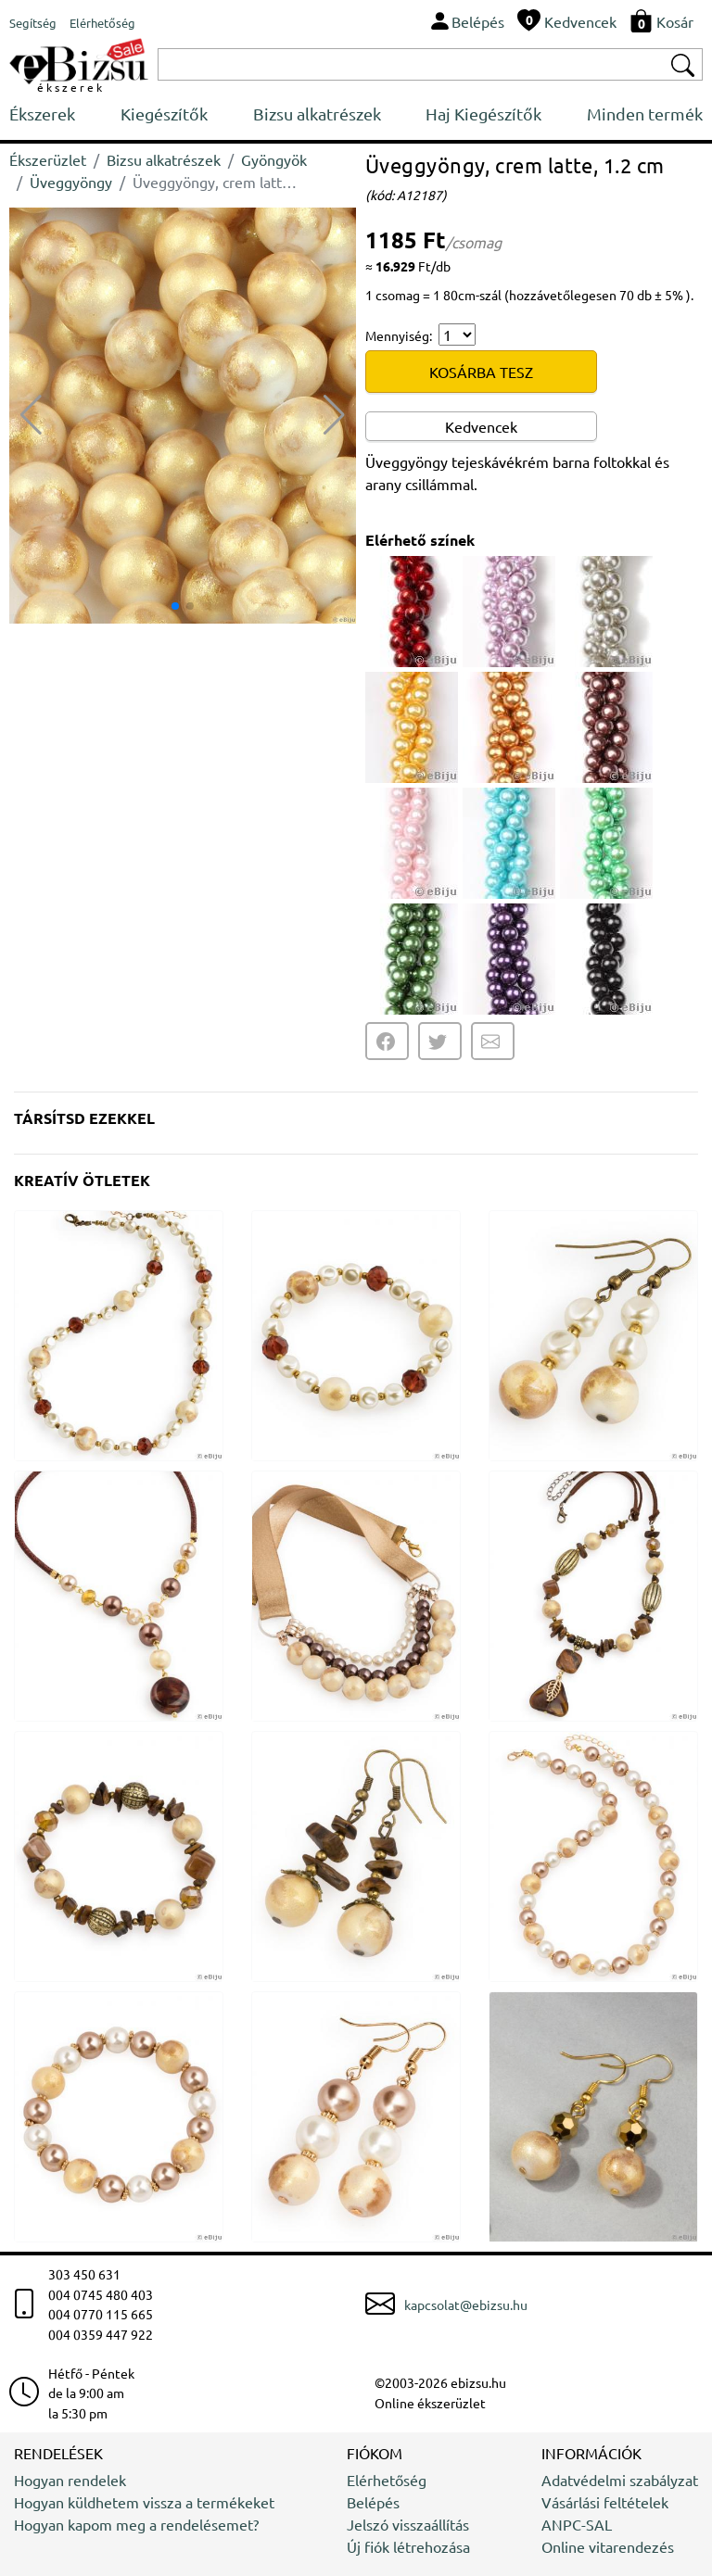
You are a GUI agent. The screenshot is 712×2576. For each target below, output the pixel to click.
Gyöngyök (274, 159)
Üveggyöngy (71, 181)
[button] (334, 415)
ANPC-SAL (576, 2524)
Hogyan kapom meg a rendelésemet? (136, 2524)
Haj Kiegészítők (483, 113)
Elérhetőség (386, 2479)
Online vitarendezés (607, 2546)
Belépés (373, 2502)
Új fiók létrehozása (408, 2546)
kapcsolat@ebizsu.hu (466, 2304)
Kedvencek (481, 426)
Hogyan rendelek (70, 2479)
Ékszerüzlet (47, 159)
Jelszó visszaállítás (408, 2524)
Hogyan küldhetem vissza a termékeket (144, 2502)
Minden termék (645, 113)
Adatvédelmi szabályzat (619, 2479)
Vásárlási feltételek (604, 2502)
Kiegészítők (164, 113)
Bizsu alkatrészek (317, 113)
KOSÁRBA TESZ (481, 371)
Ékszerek (42, 113)
